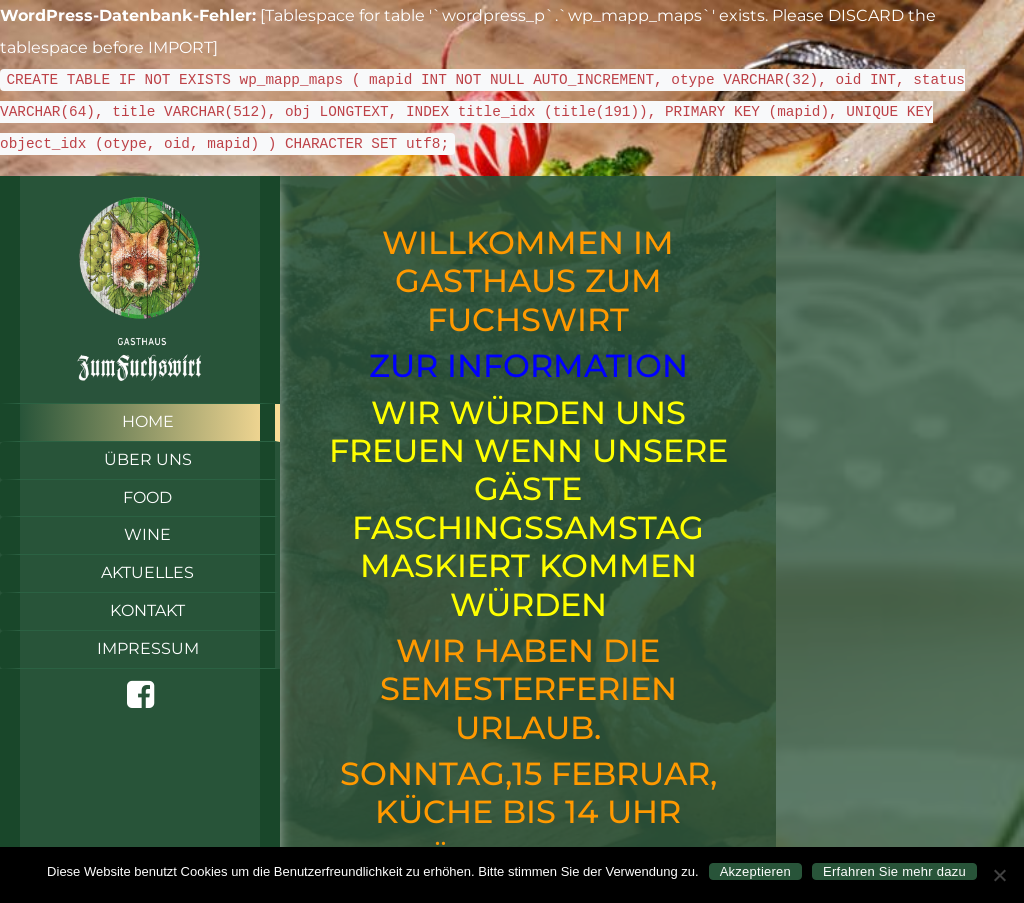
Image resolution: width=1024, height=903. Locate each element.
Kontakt (147, 610)
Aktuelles (147, 572)
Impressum (148, 648)
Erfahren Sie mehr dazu (894, 871)
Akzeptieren (755, 871)
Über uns (148, 459)
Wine (147, 534)
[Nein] (999, 875)
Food (147, 497)
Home (148, 421)
